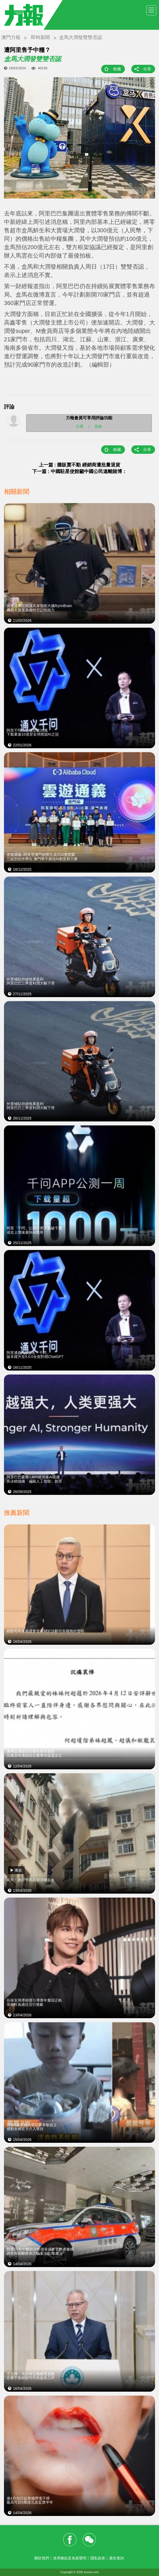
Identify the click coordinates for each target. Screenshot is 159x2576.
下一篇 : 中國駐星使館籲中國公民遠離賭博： (79, 471)
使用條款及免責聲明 (69, 2558)
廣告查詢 (116, 2558)
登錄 (98, 426)
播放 (18, 1870)
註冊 (79, 426)
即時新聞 (40, 37)
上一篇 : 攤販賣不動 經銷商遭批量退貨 (79, 464)
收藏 (117, 69)
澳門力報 (10, 37)
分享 (147, 69)
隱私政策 (97, 2558)
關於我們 (41, 2558)
